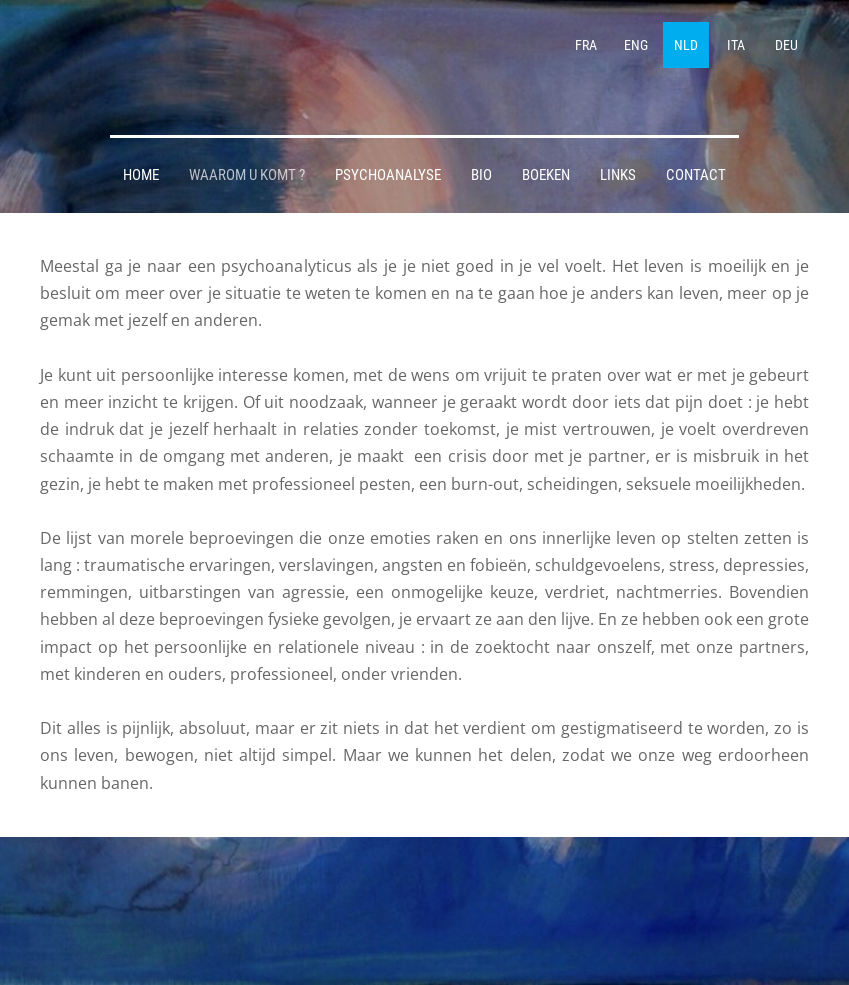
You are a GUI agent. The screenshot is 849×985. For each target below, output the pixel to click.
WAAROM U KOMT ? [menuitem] (247, 175)
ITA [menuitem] (736, 45)
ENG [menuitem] (636, 45)
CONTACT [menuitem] (696, 175)
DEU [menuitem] (786, 45)
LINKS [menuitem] (618, 175)
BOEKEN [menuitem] (546, 175)
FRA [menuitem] (586, 45)
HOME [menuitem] (141, 175)
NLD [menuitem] (686, 45)
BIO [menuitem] (481, 175)
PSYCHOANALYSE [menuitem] (388, 175)
